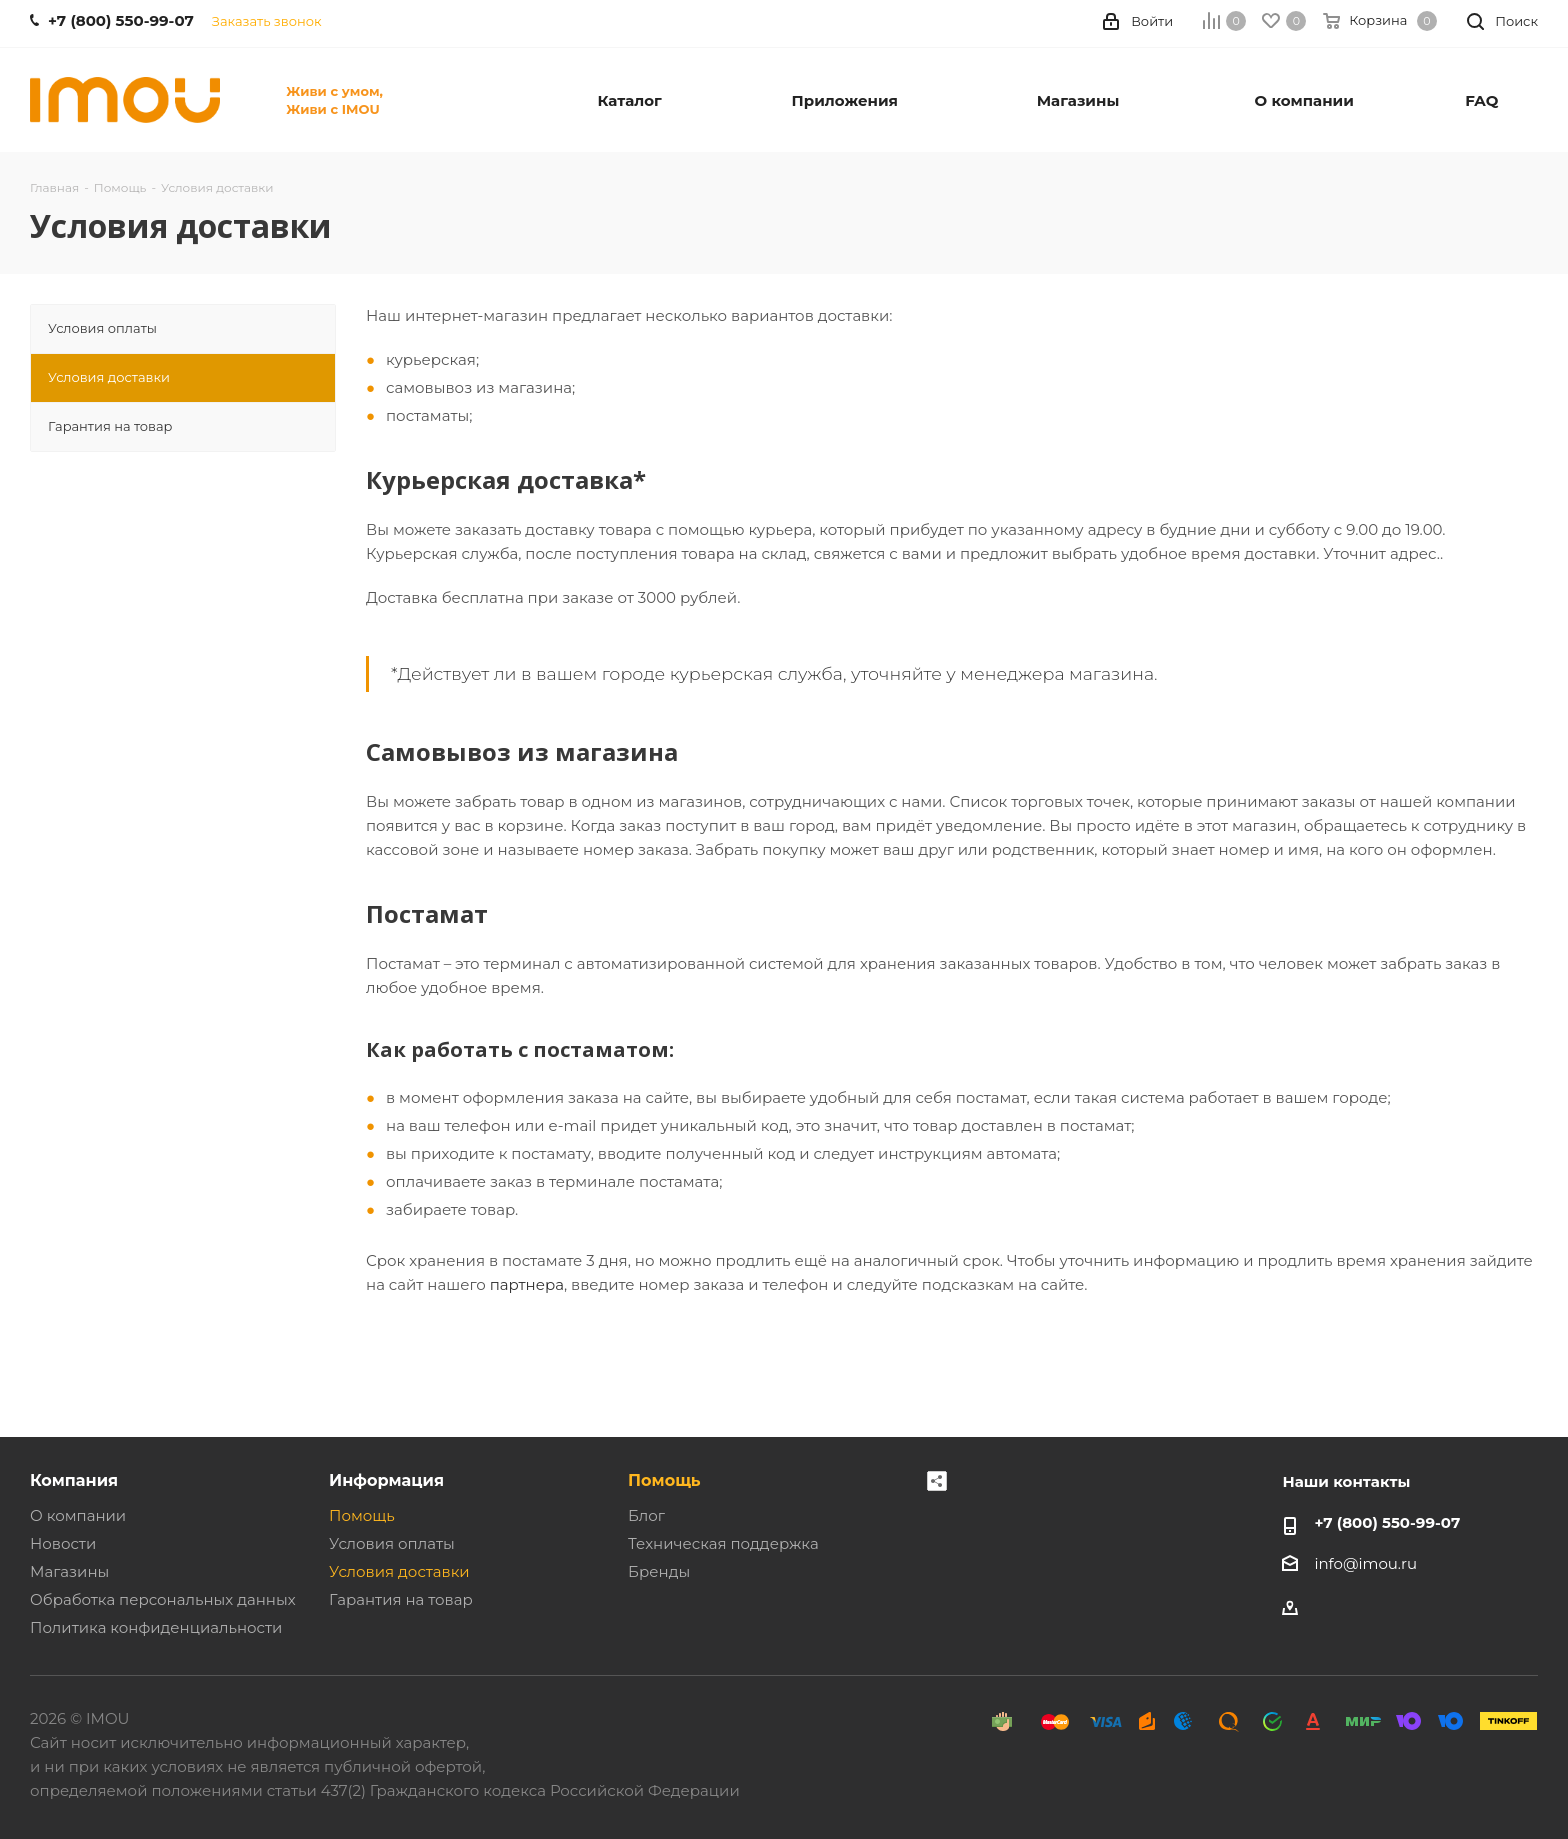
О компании (78, 1515)
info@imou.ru (1365, 1563)
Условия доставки (399, 1571)
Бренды (659, 1571)
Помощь (362, 1515)
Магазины (69, 1571)
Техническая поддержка (723, 1543)
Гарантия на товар (401, 1599)
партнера (527, 1284)
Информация (386, 1480)
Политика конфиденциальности (156, 1627)
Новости (63, 1543)
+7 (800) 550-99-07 (1387, 1522)
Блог (646, 1515)
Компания (74, 1480)
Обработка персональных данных (163, 1599)
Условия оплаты (392, 1543)
